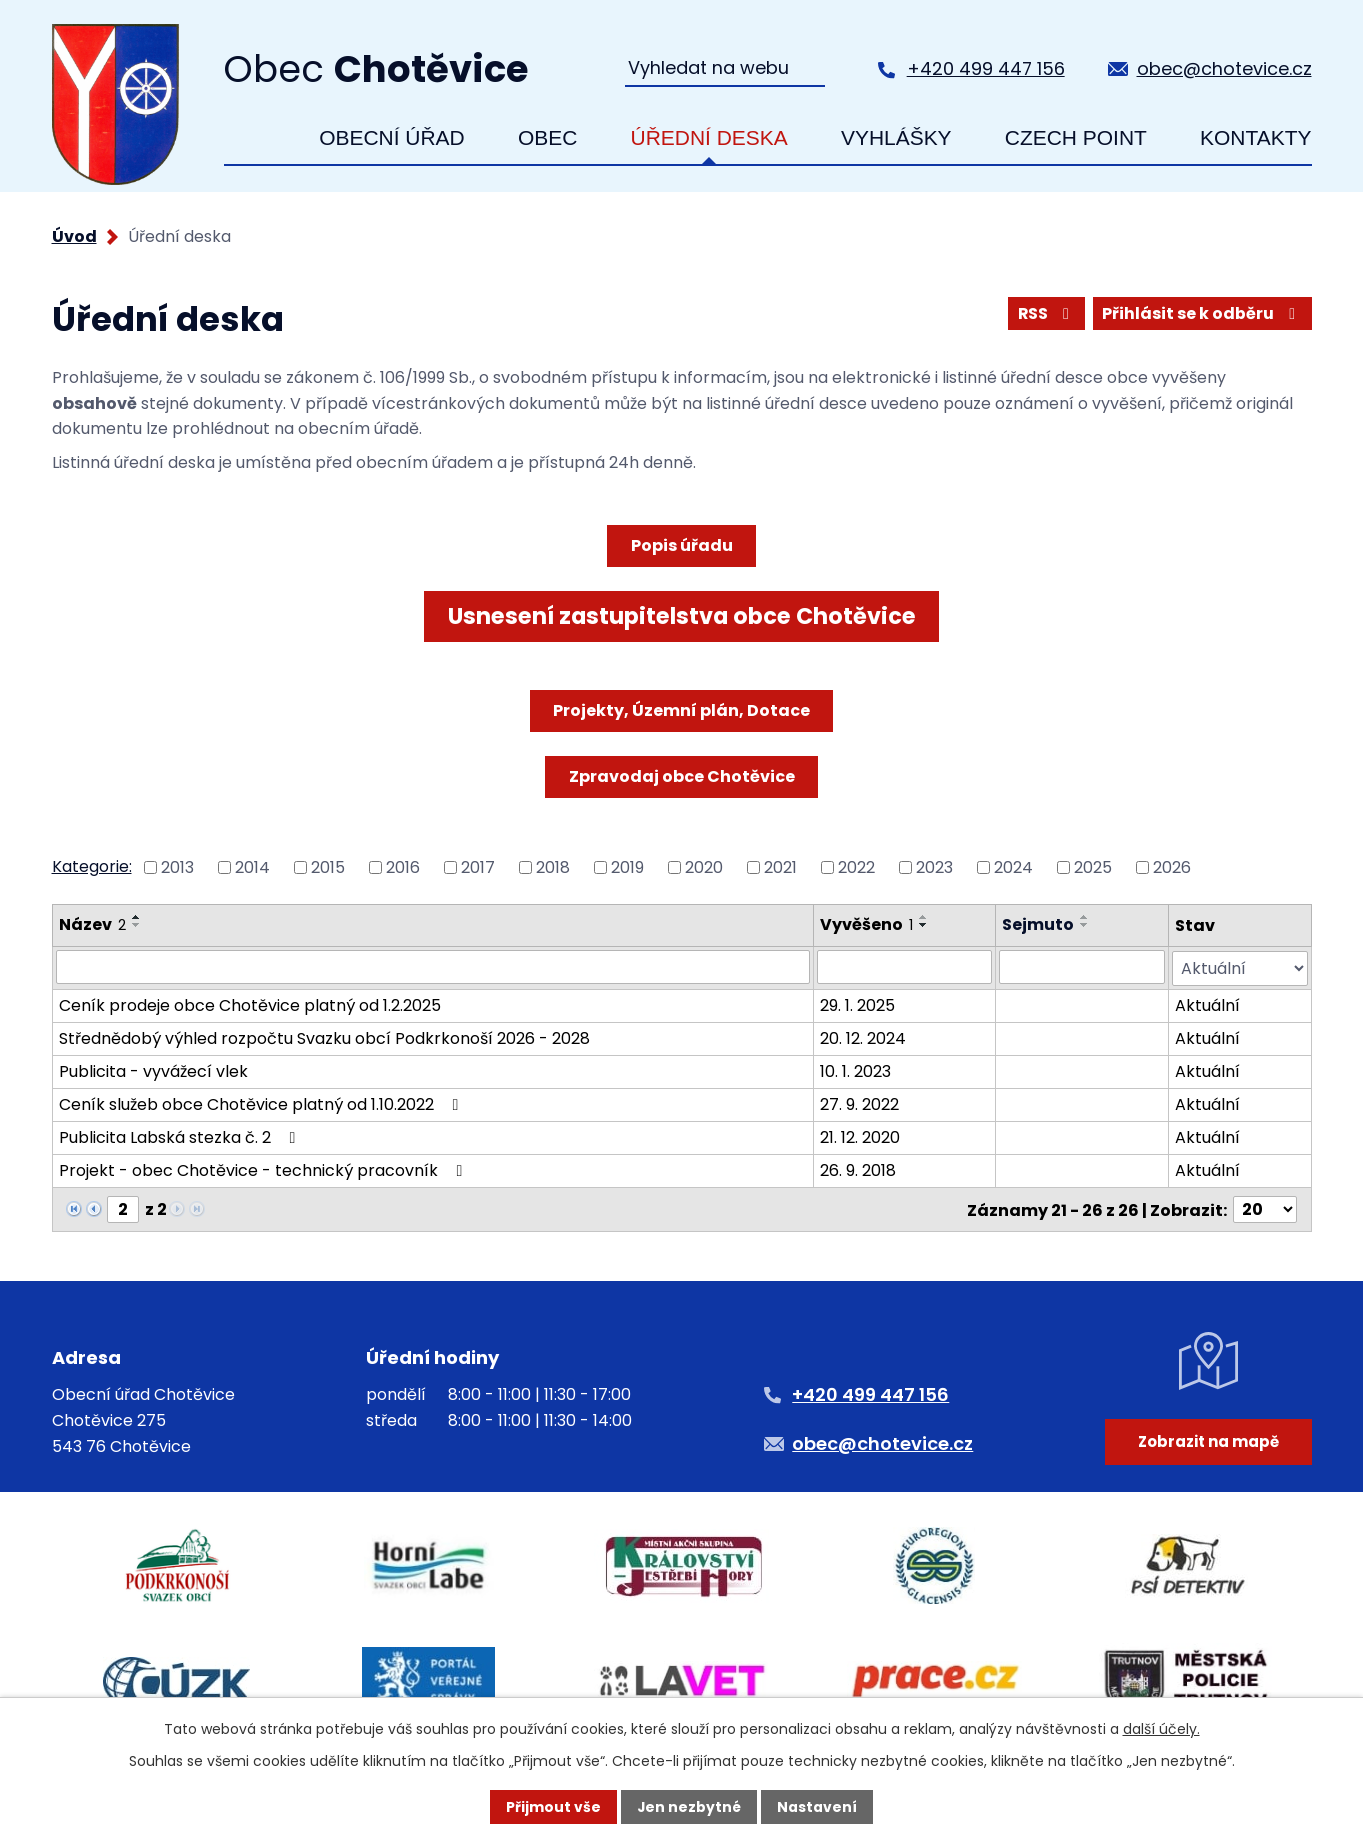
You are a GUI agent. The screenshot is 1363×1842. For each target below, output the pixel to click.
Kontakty (1255, 137)
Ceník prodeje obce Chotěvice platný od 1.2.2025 (250, 1004)
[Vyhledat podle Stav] (1240, 967)
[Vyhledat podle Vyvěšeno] (904, 967)
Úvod (254, 138)
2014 (252, 867)
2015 (328, 867)
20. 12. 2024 (863, 1037)
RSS (1045, 313)
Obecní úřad (392, 137)
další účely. (1161, 1728)
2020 (704, 867)
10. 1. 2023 (855, 1070)
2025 (1093, 867)
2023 (934, 867)
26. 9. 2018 (858, 1169)
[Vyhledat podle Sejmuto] (1081, 967)
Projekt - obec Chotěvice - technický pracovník (264, 1169)
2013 (177, 867)
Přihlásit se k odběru (1202, 313)
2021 (780, 867)
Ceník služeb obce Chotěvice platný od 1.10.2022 (262, 1103)
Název (92, 924)
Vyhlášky (896, 137)
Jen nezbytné (689, 1807)
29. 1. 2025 (857, 1004)
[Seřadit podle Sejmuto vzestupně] (1085, 917)
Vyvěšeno (866, 924)
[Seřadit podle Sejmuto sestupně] (1085, 925)
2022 (856, 867)
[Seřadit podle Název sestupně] (137, 925)
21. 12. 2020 (860, 1136)
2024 (1013, 867)
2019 (627, 867)
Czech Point (1076, 137)
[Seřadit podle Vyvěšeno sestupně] (924, 925)
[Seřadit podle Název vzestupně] (137, 917)
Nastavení (818, 1807)
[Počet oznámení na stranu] (1265, 1208)
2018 (553, 867)
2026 (1172, 867)
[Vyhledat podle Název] (433, 967)
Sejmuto (1038, 924)
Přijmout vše (553, 1807)
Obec (547, 137)
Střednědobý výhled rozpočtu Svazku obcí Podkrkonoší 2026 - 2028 (324, 1037)
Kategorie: (92, 866)
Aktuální (1207, 1004)
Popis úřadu (682, 545)
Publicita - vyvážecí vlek (153, 1070)
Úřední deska (709, 137)
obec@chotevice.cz (1224, 68)
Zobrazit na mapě (1207, 1445)
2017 (478, 867)
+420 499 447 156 (986, 68)
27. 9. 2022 (859, 1103)
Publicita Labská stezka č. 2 (181, 1136)
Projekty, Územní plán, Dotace (681, 710)
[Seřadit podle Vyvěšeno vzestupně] (924, 917)
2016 (403, 867)
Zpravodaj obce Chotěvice (682, 776)
